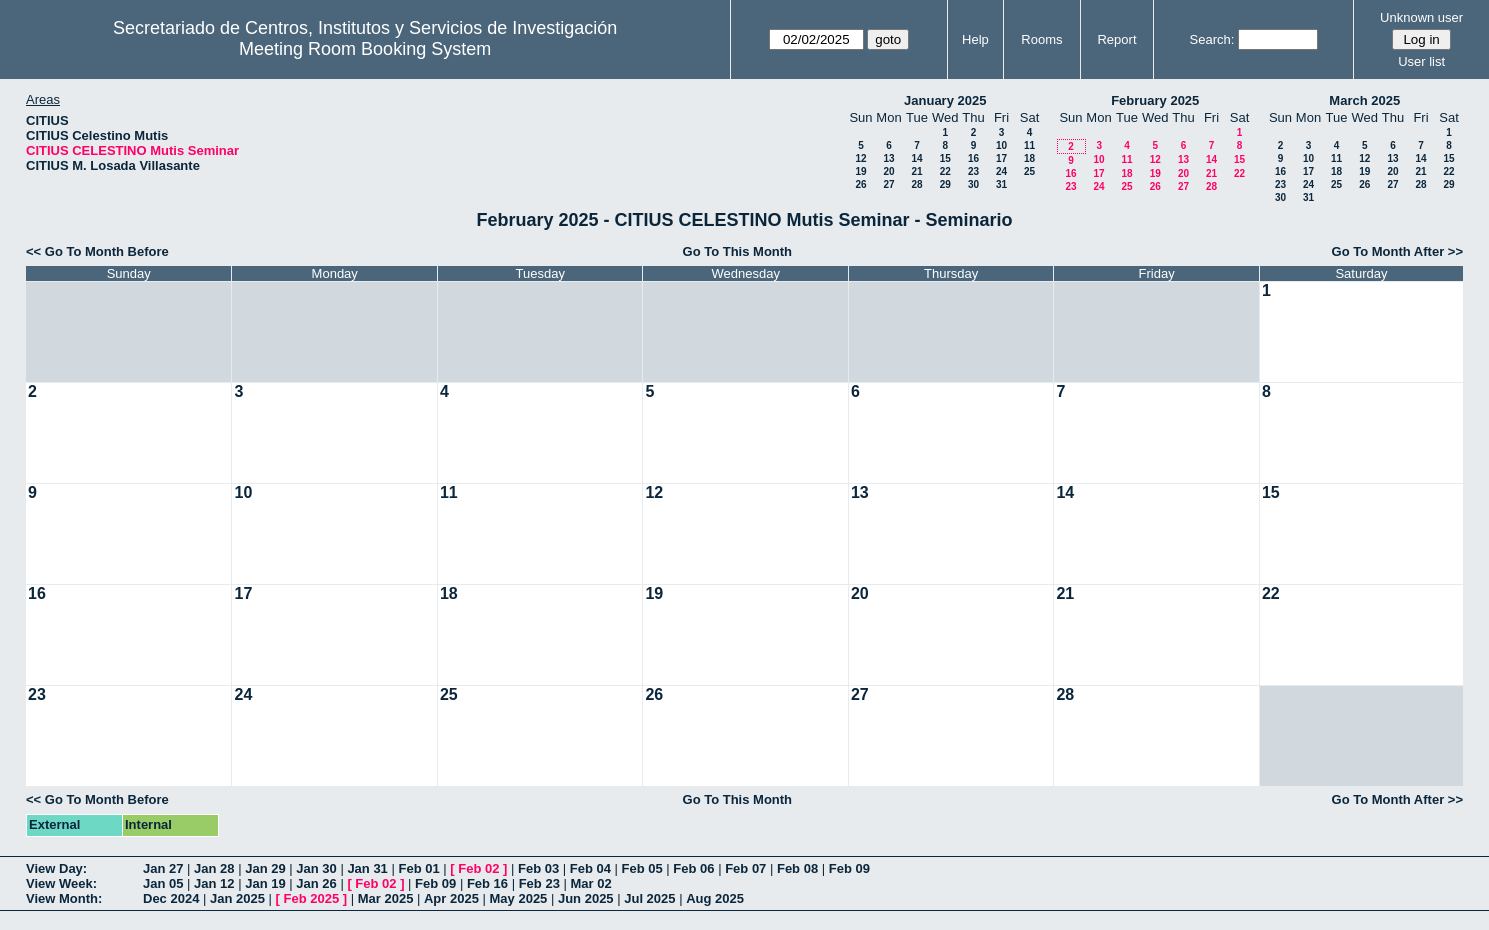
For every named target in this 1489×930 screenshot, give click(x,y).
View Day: (56, 868)
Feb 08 (797, 868)
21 (916, 171)
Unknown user (1421, 17)
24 (1001, 171)
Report (1116, 39)
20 (888, 171)
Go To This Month (738, 251)
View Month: (64, 898)
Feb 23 (539, 883)
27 (888, 184)
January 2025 (945, 100)
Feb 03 (538, 868)
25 (1029, 171)
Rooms (1041, 39)
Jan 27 (163, 868)
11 (1029, 145)
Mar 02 (590, 883)
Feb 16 (487, 883)
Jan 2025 (237, 898)
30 (973, 184)
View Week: (61, 883)
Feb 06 (693, 868)
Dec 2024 (171, 898)
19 (860, 171)
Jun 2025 (586, 898)
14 (916, 158)
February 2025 (1155, 100)
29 (945, 184)
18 (1029, 158)
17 (1001, 158)
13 (888, 158)
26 (860, 184)
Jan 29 (265, 868)
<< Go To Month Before (97, 251)
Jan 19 (265, 883)
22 (945, 171)
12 (860, 158)
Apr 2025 (451, 898)
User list (1421, 61)
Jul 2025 (649, 898)
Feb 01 (418, 868)
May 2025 (519, 898)
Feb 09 (849, 868)
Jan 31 (367, 868)
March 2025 (1364, 100)
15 (945, 158)
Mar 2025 (386, 898)
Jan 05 (163, 883)
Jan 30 (316, 868)
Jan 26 (316, 883)
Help (975, 39)
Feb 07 (745, 868)
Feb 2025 (312, 898)
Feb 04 (590, 868)
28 (916, 184)
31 (1001, 184)
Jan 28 (214, 868)
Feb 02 (478, 868)
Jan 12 (214, 883)
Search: (1212, 39)
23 (973, 171)
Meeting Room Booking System (365, 49)
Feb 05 (642, 868)
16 (973, 158)
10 (1001, 145)
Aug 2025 (715, 898)
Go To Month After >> (1397, 251)
